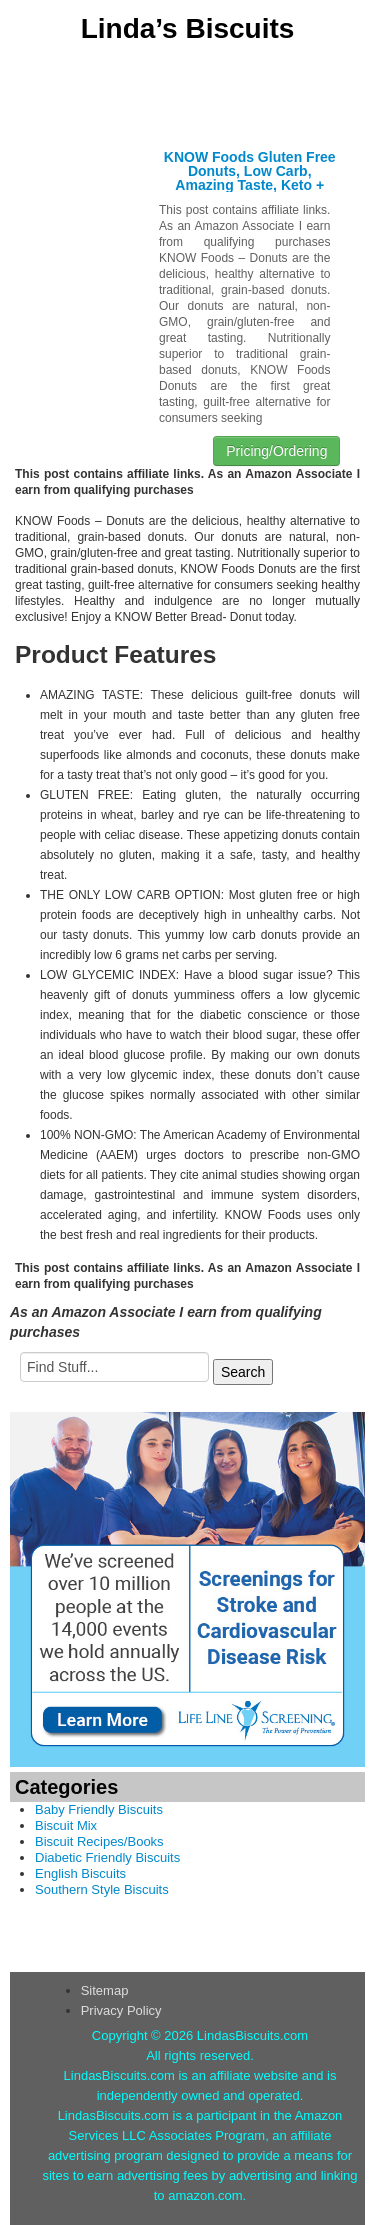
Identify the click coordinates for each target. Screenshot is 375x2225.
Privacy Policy (121, 2010)
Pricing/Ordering (276, 451)
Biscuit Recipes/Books (99, 1841)
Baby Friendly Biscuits (99, 1809)
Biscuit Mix (66, 1825)
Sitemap (105, 1990)
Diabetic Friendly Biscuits (107, 1857)
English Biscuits (80, 1873)
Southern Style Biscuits (102, 1889)
